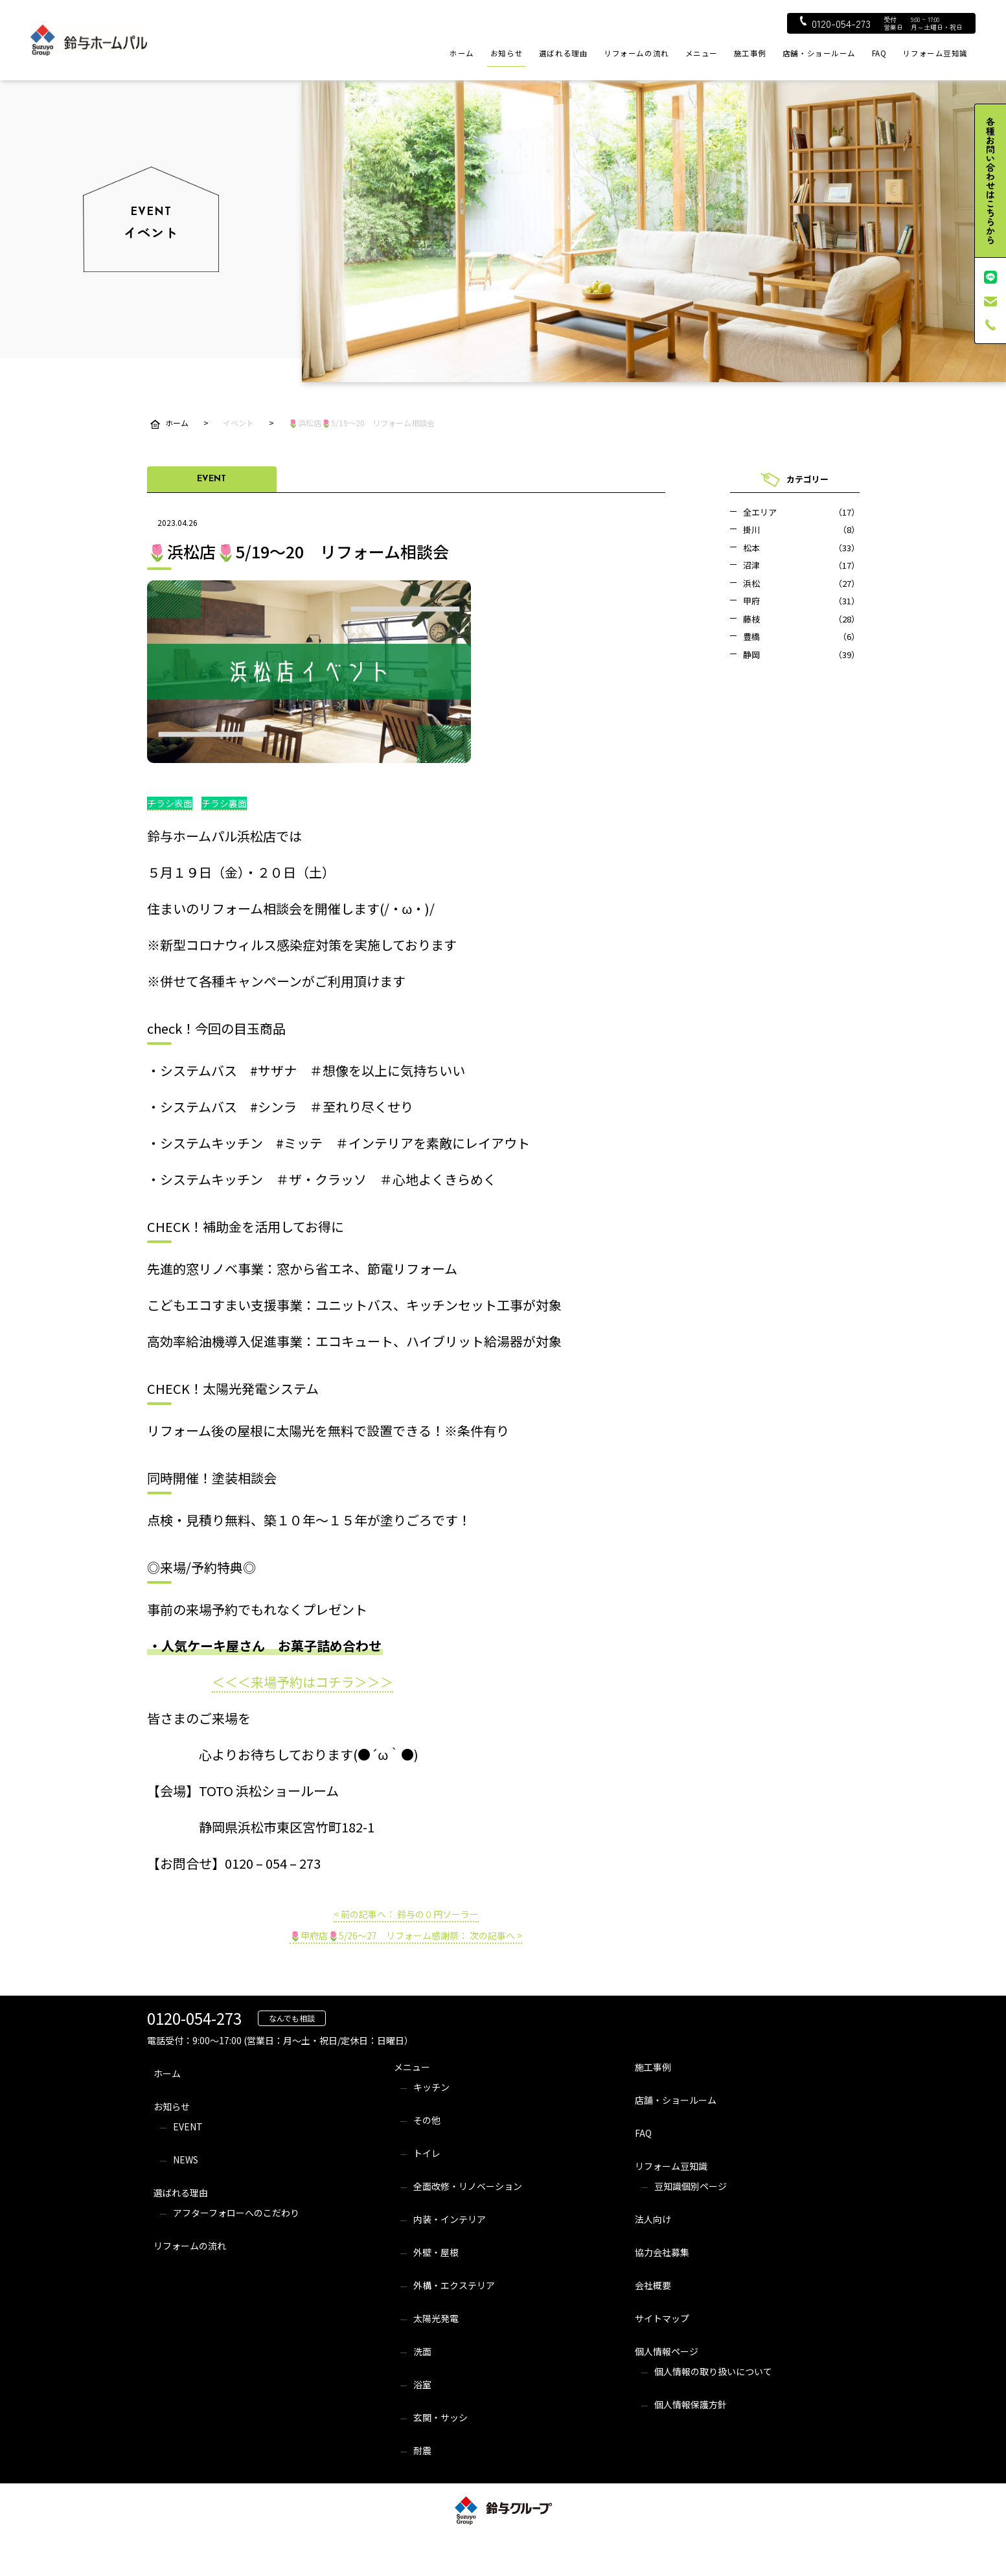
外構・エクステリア (454, 2285)
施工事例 (750, 53)
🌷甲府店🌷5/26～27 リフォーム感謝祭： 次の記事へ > (406, 1935)
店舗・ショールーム (819, 53)
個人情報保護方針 (690, 2404)
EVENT (188, 2126)
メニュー (701, 53)
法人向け (653, 2219)
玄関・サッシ (440, 2417)
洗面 (422, 2351)
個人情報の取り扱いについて (713, 2371)
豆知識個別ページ (690, 2186)
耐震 (422, 2450)
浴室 (422, 2384)
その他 (426, 2120)
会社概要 (653, 2285)
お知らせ (506, 53)
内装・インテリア (449, 2219)
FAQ (879, 53)
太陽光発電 (436, 2318)
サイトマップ (662, 2318)
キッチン (431, 2086)
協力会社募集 (662, 2252)
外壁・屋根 (436, 2252)
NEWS (185, 2159)
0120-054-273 (835, 23)
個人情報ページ (666, 2351)
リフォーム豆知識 (935, 53)
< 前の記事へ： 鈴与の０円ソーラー (406, 1914)
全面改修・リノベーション (467, 2186)
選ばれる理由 (563, 53)
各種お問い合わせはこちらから (990, 180)
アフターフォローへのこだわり (236, 2212)
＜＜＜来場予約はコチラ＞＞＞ (302, 1681)
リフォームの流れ (636, 53)
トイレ (426, 2153)
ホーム (462, 53)
